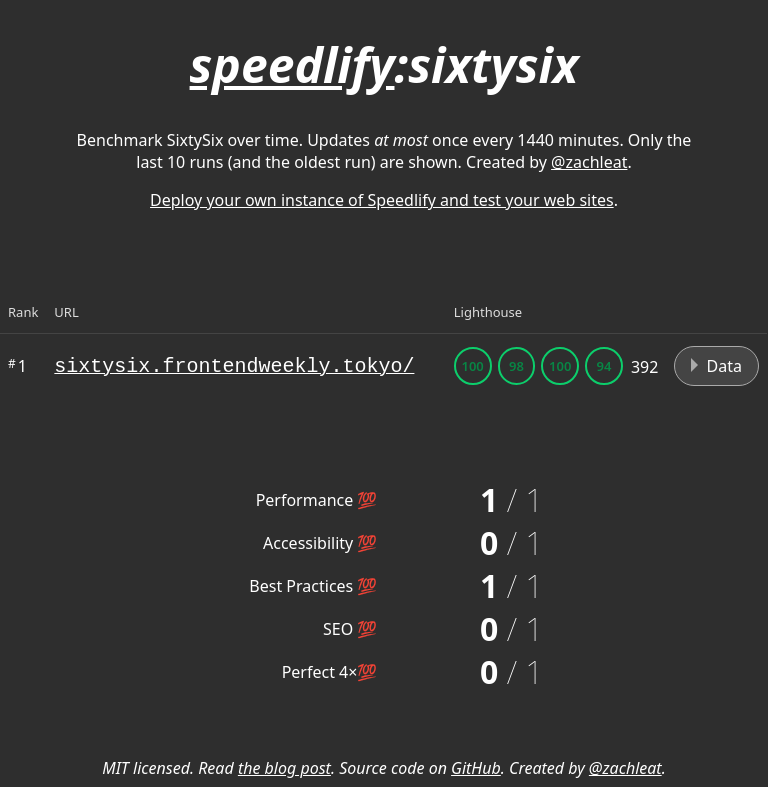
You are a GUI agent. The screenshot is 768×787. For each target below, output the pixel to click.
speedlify (292, 64)
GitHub (476, 768)
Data (716, 366)
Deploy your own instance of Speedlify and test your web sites (382, 200)
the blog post (284, 768)
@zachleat (589, 162)
